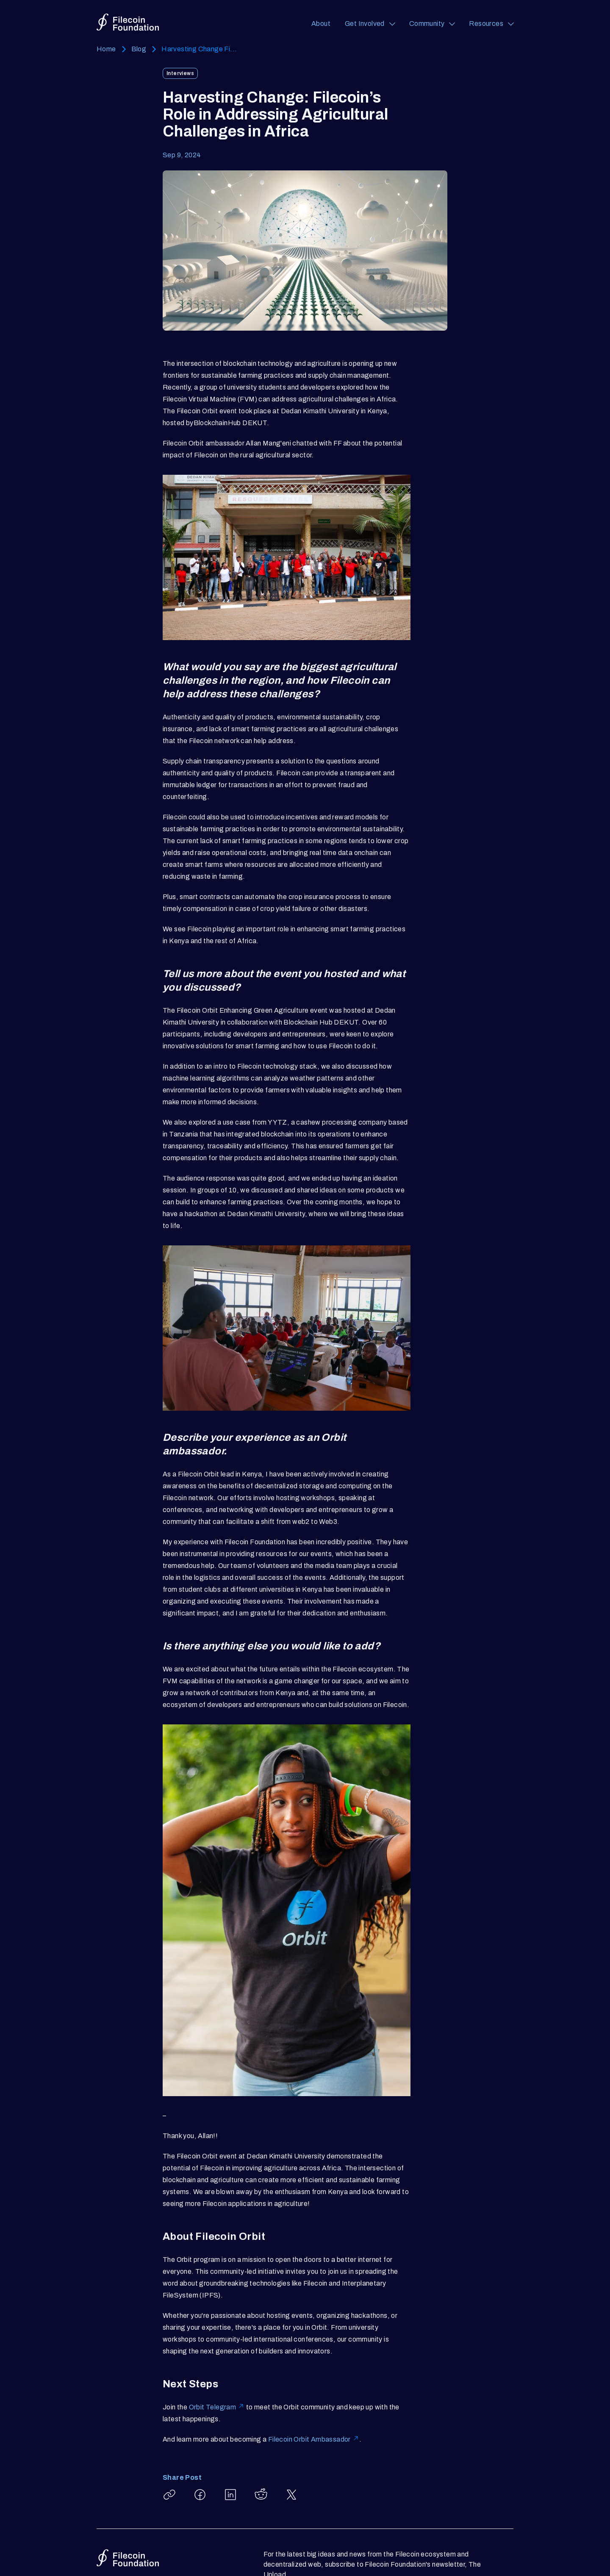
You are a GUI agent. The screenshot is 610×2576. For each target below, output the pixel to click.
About (320, 23)
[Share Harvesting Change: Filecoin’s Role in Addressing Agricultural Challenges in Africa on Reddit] (261, 2494)
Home (106, 49)
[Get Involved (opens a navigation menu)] (370, 23)
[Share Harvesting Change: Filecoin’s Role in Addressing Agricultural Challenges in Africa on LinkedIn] (230, 2494)
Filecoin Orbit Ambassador (313, 2439)
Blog (139, 49)
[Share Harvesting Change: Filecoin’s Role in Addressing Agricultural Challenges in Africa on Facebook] (200, 2494)
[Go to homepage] (128, 22)
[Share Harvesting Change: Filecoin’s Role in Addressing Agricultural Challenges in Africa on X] (291, 2494)
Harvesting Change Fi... (199, 49)
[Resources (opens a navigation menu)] (491, 23)
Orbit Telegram (217, 2407)
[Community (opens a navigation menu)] (432, 23)
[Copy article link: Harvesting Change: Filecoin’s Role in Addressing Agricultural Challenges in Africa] (169, 2494)
